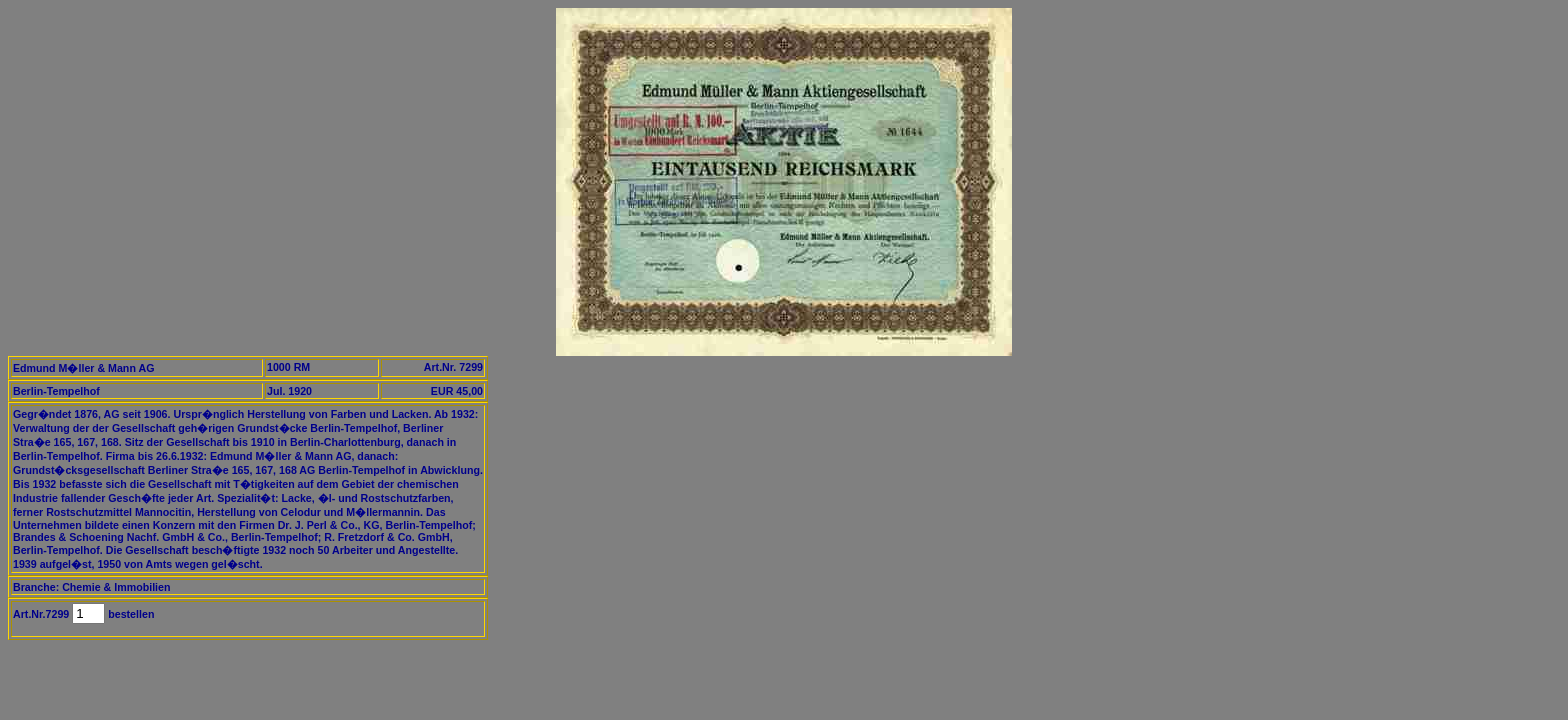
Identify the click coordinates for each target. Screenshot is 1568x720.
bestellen (129, 614)
